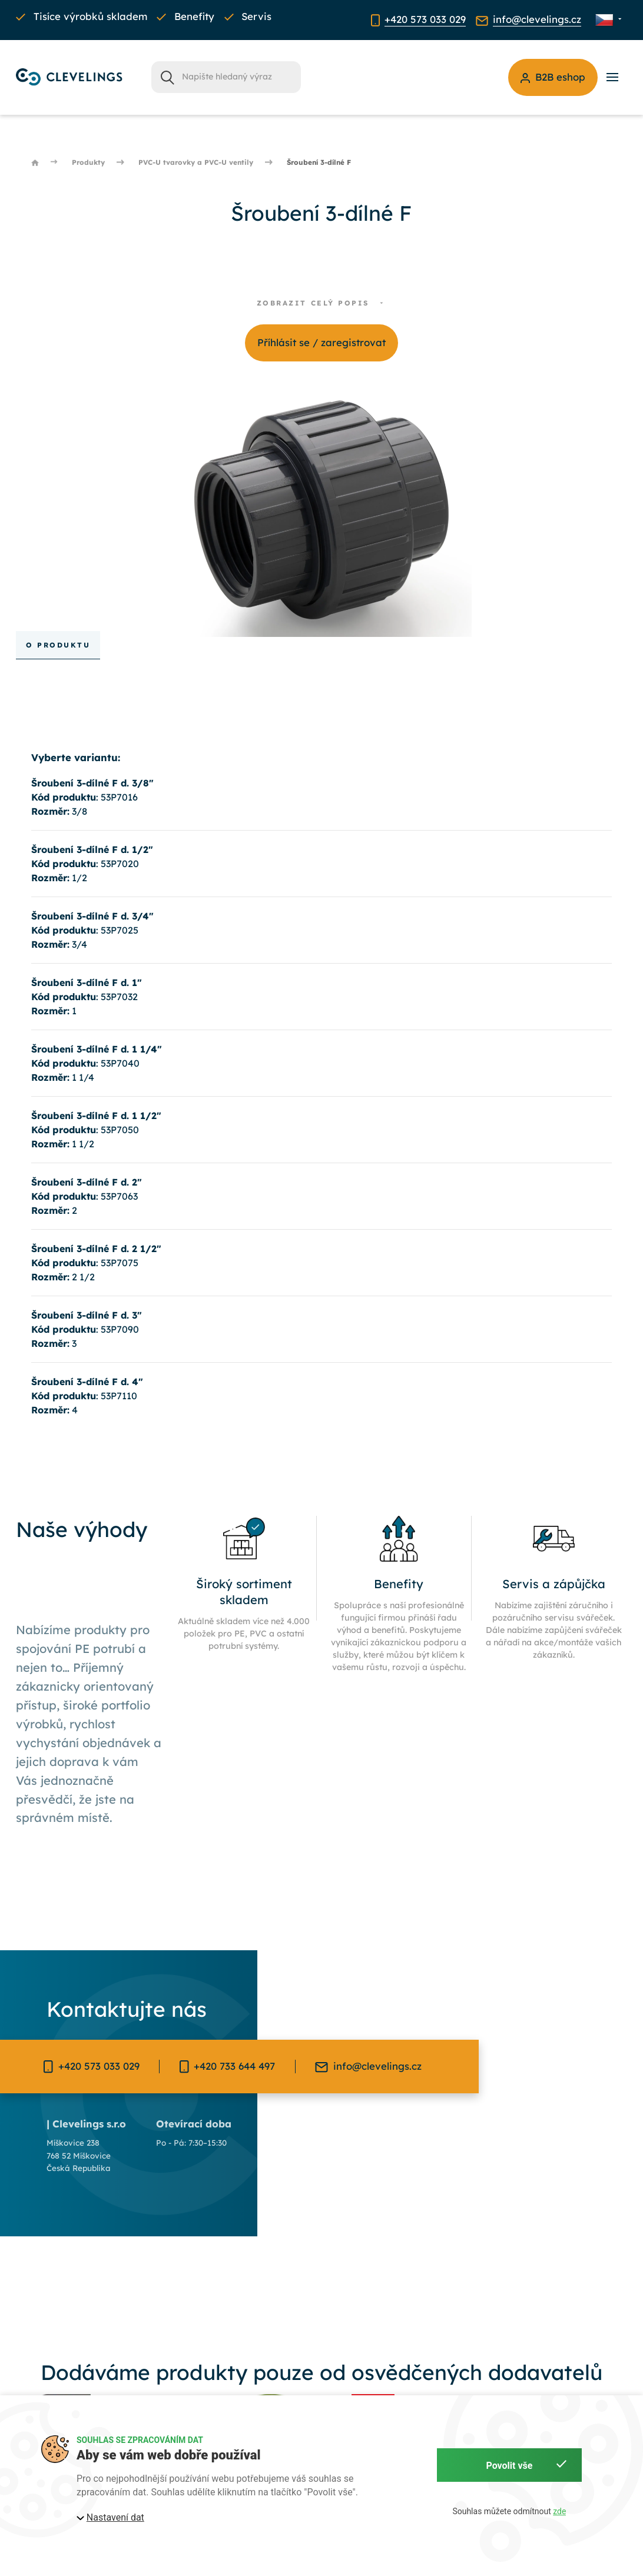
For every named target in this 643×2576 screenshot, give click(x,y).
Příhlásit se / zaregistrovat (321, 342)
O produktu (58, 644)
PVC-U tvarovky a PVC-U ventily (195, 162)
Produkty (88, 162)
